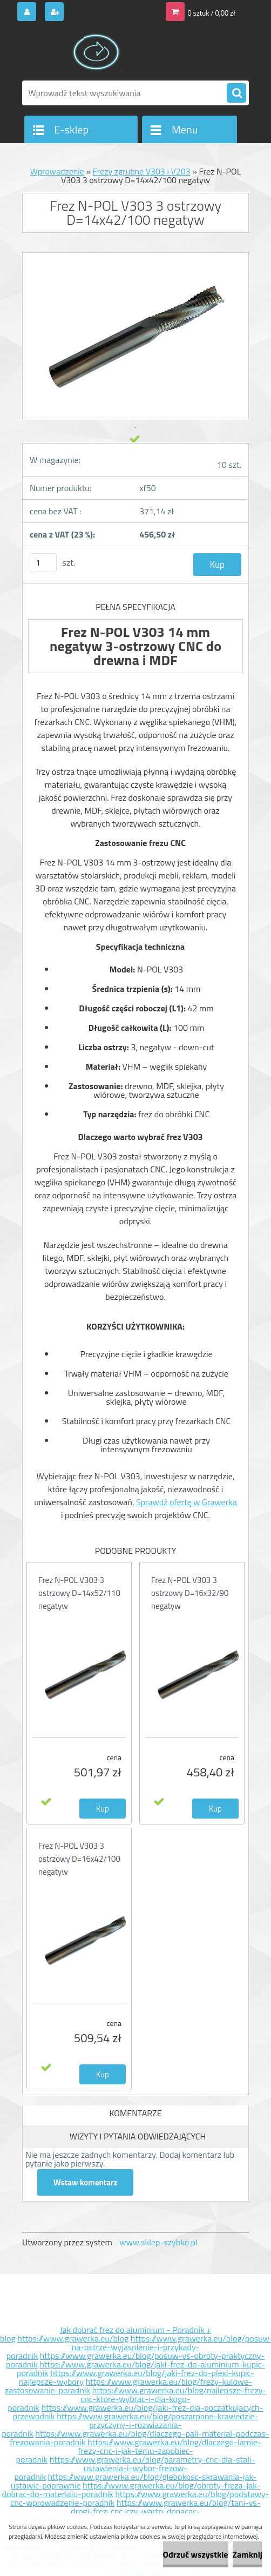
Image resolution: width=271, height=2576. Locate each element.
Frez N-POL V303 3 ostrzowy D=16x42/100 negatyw (79, 1859)
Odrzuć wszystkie (195, 2554)
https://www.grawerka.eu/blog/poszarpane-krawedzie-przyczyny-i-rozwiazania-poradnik (130, 2425)
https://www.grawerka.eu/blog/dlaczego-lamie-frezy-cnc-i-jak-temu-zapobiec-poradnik (138, 2451)
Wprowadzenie (57, 171)
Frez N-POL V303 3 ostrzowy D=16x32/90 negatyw (189, 1593)
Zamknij (247, 2554)
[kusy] (43, 562)
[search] (236, 93)
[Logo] (96, 52)
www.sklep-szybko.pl (158, 2242)
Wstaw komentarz (85, 2182)
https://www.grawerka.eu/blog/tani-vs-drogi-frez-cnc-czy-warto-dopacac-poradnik (136, 2511)
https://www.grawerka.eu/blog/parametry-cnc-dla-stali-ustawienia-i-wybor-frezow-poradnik (134, 2468)
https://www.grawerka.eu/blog (72, 2338)
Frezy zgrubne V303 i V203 (142, 171)
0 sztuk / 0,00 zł (211, 13)
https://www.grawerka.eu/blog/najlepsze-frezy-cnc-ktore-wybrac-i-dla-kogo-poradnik (137, 2399)
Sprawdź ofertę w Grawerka (186, 1501)
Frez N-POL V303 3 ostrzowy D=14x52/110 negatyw (79, 1593)
